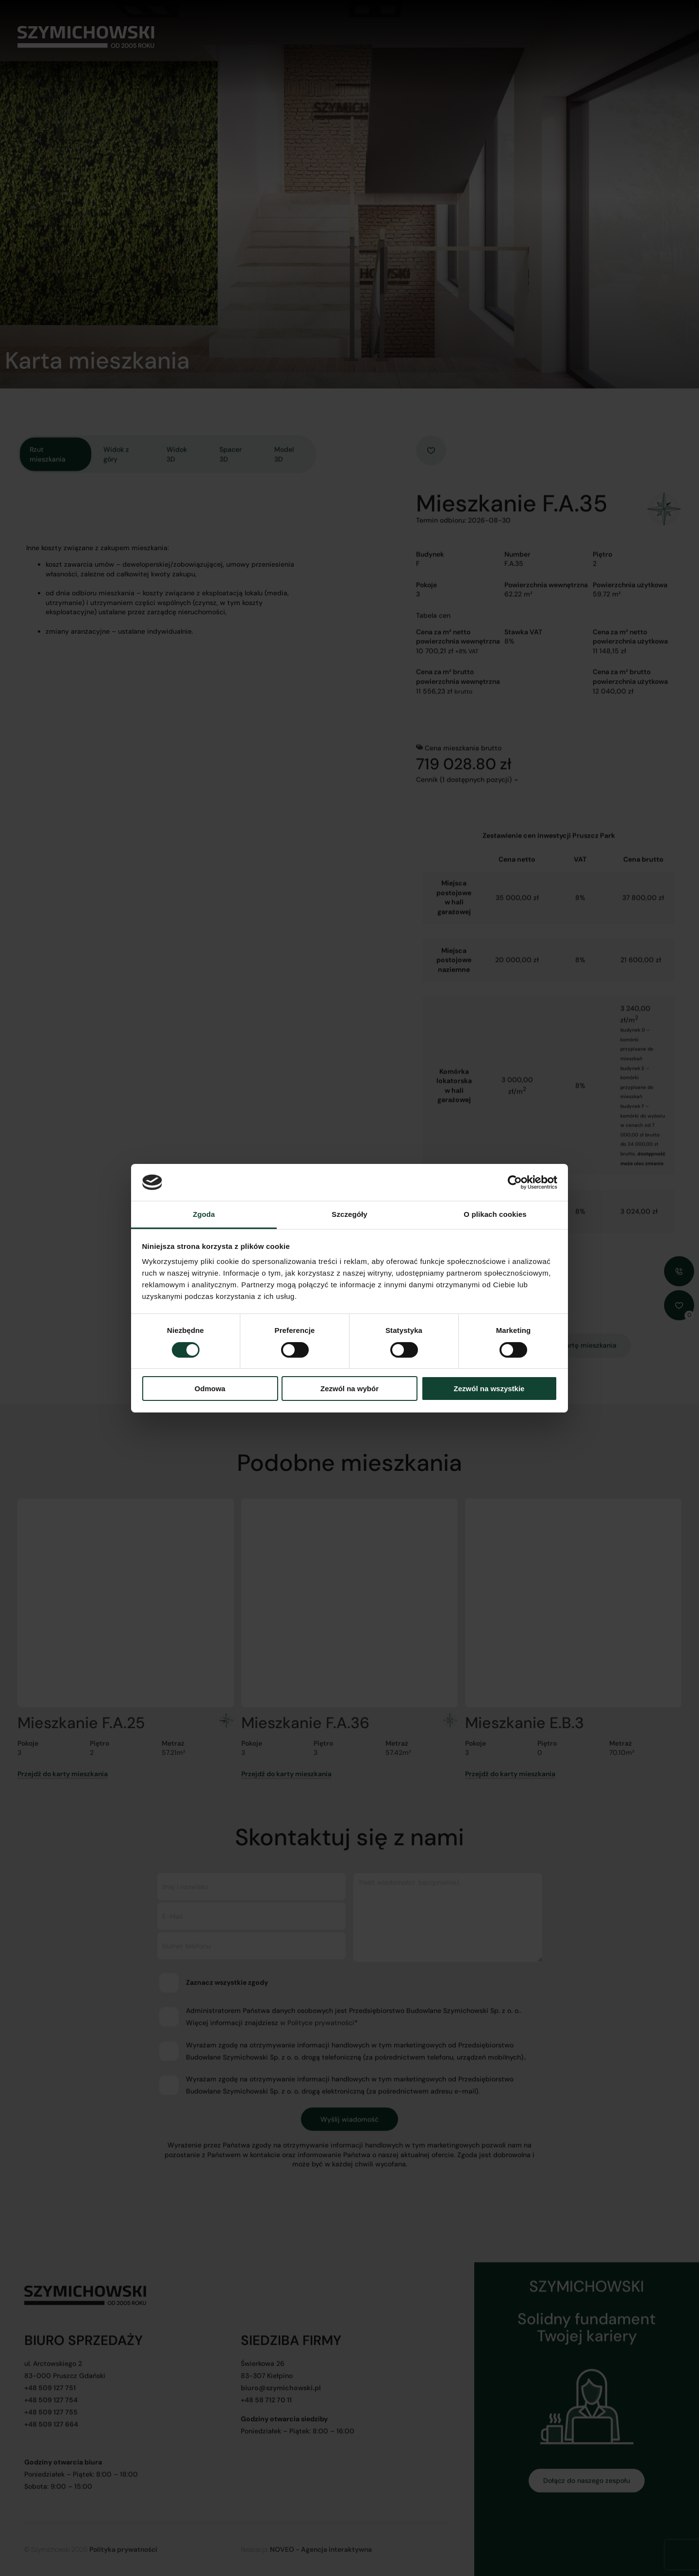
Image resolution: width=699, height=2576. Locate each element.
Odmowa (210, 1388)
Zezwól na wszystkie (489, 1388)
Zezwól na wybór (349, 1388)
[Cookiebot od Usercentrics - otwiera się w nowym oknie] (514, 1182)
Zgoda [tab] (204, 1214)
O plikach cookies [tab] (495, 1214)
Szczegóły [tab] (349, 1214)
